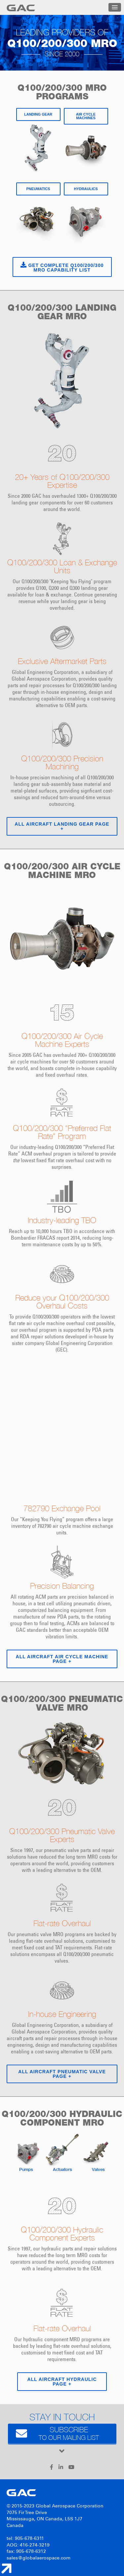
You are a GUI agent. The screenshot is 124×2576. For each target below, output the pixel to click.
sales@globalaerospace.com (38, 2558)
